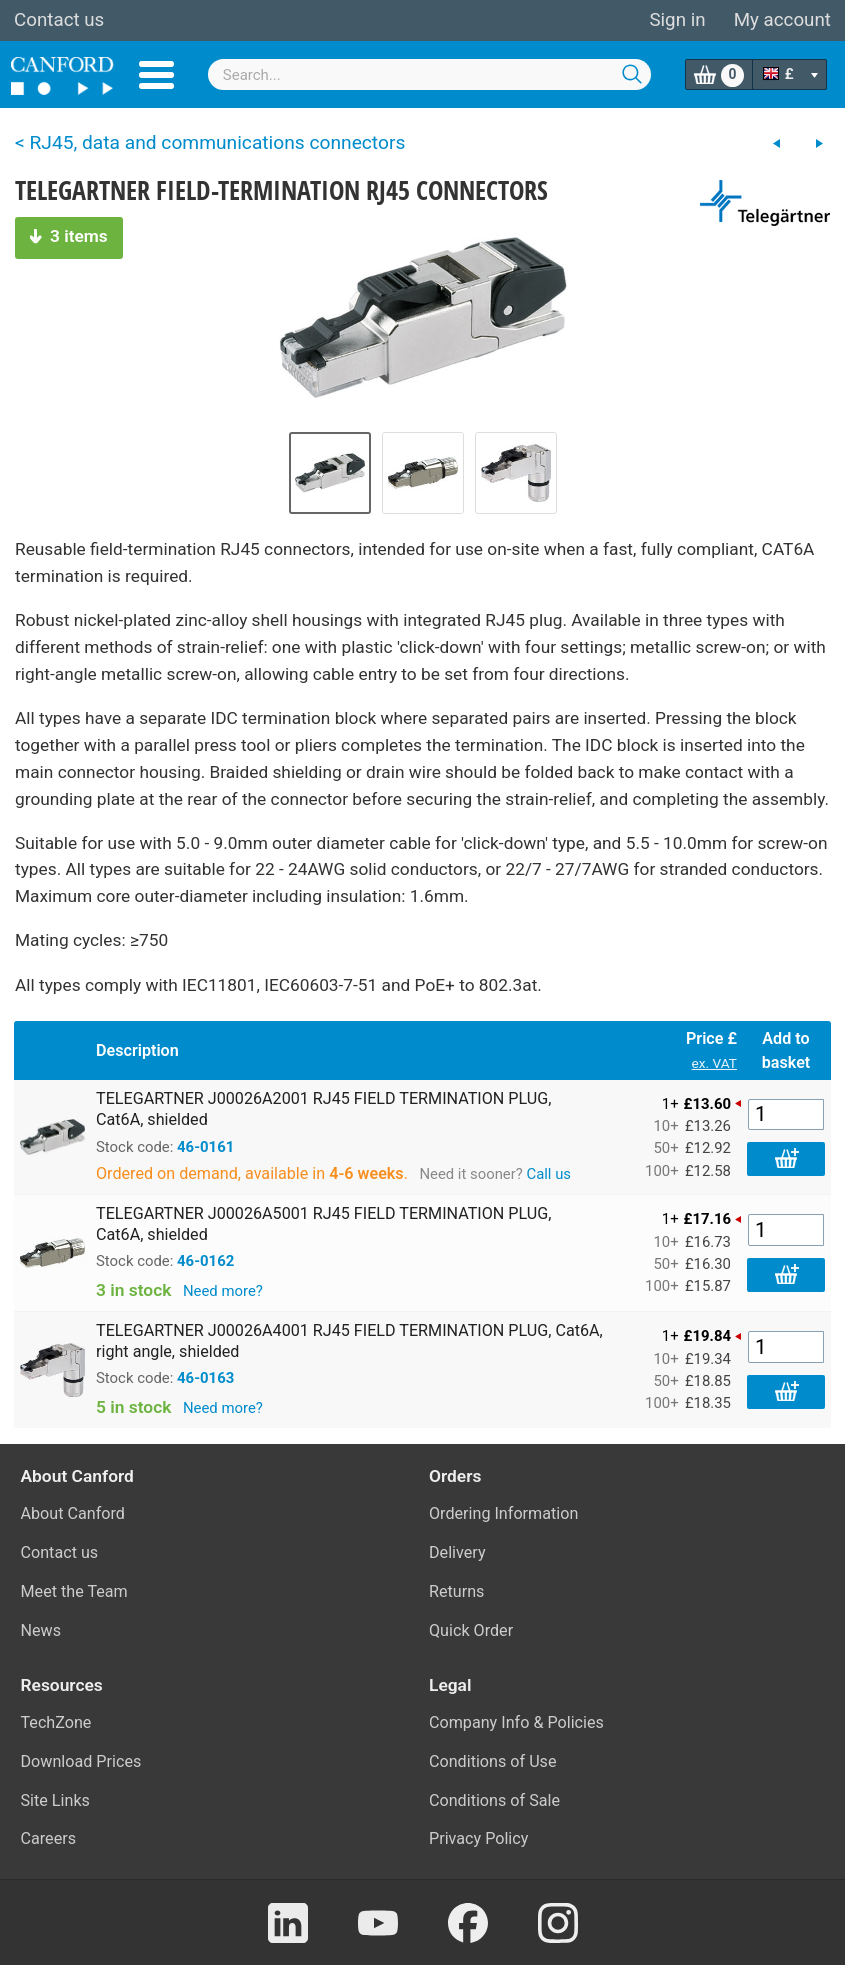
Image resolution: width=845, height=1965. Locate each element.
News (41, 1630)
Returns (456, 1591)
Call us (548, 1174)
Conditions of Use (493, 1761)
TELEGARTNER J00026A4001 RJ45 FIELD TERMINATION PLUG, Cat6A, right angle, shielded (349, 1341)
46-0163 (205, 1378)
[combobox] (429, 74)
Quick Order (471, 1630)
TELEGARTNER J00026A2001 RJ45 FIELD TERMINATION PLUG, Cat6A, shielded (323, 1109)
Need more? (223, 1291)
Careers (49, 1838)
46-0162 (205, 1261)
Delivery (457, 1552)
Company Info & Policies (516, 1722)
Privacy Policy (478, 1838)
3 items (69, 236)
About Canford (73, 1513)
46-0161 (205, 1147)
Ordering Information (503, 1513)
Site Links (55, 1800)
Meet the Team (74, 1591)
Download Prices (81, 1761)
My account (782, 20)
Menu (156, 75)
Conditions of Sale (494, 1800)
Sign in (677, 20)
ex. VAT (714, 1063)
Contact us (59, 20)
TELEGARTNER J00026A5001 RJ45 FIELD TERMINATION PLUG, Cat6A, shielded (323, 1224)
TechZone (56, 1722)
